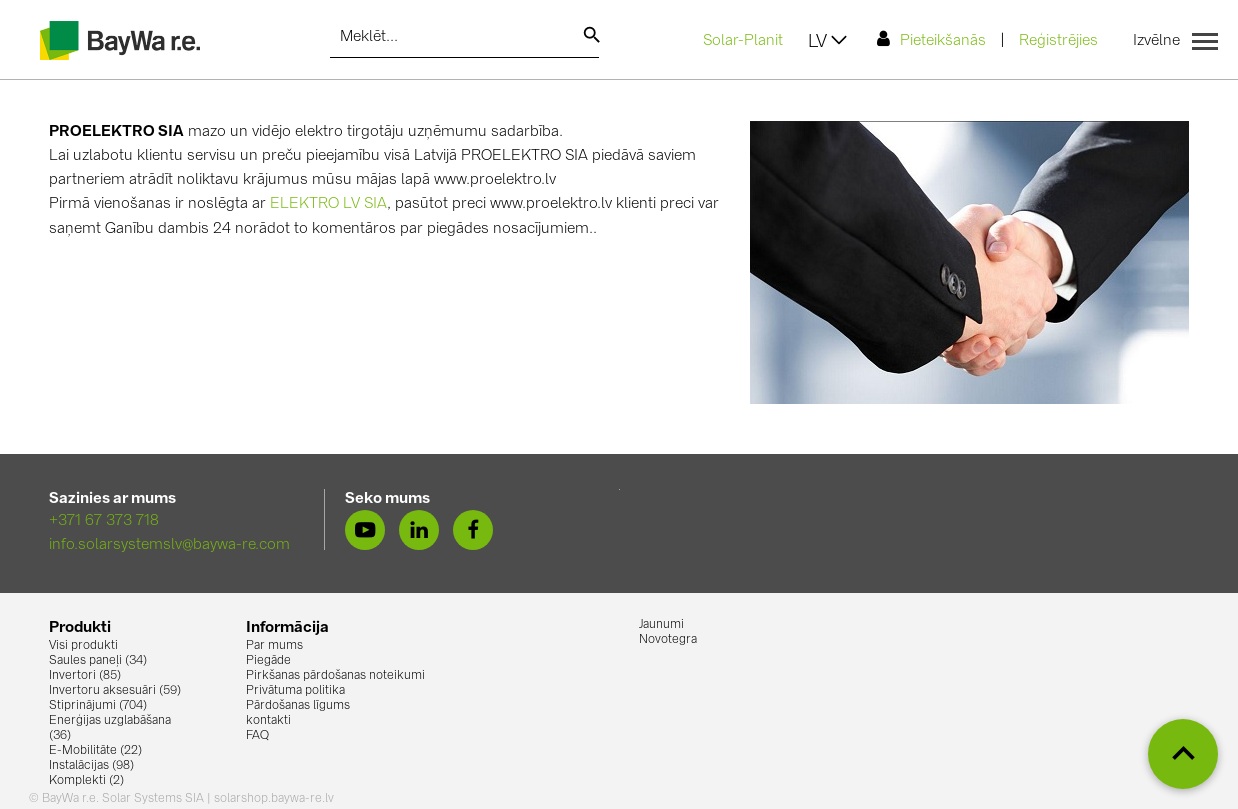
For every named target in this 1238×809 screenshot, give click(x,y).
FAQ (257, 736)
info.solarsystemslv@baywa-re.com (169, 545)
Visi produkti (83, 646)
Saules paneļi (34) (98, 661)
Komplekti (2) (86, 781)
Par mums (274, 646)
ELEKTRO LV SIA (328, 204)
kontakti (268, 721)
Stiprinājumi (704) (98, 706)
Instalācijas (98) (91, 766)
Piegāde (268, 661)
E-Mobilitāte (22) (95, 751)
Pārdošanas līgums (298, 706)
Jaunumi (661, 625)
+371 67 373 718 (104, 521)
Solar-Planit (743, 41)
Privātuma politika (295, 691)
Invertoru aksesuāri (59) (115, 691)
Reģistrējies (1058, 41)
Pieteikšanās (931, 39)
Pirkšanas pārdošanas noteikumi (335, 676)
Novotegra (668, 640)
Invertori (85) (85, 676)
